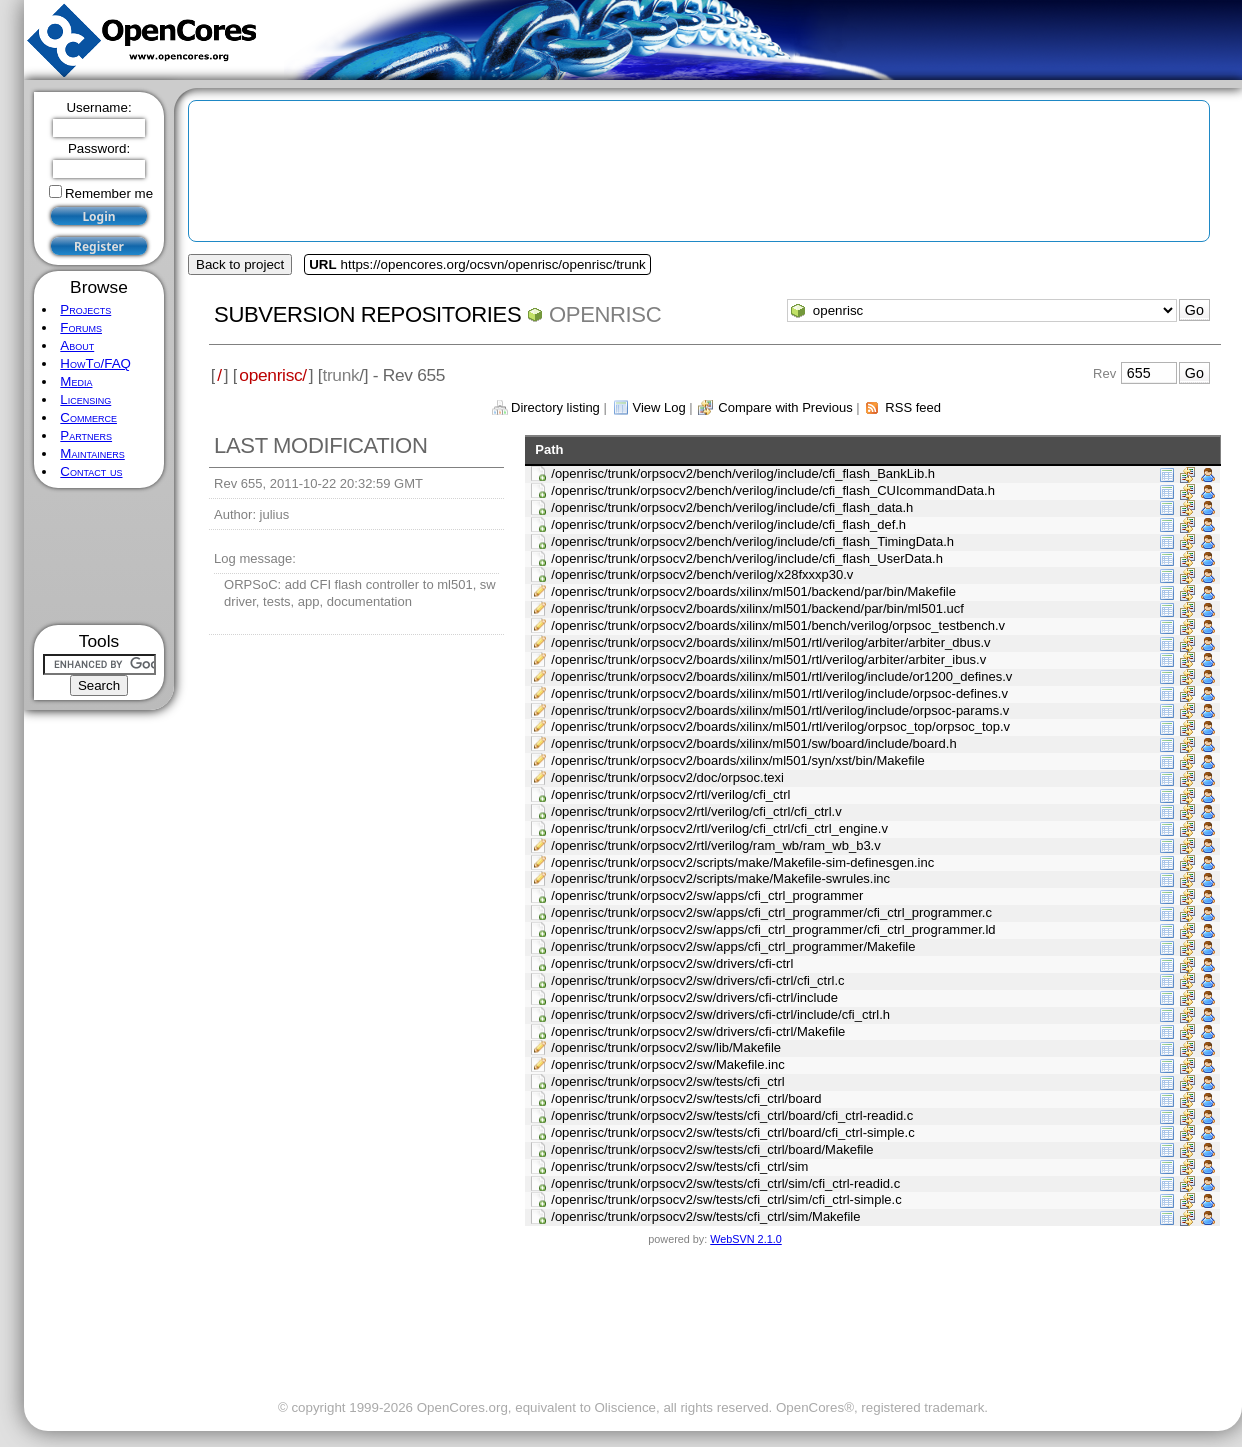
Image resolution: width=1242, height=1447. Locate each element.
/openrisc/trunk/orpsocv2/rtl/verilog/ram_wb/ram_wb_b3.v (715, 845)
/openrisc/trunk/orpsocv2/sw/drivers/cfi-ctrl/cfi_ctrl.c (697, 980)
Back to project (240, 264)
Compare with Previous (785, 407)
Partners (86, 435)
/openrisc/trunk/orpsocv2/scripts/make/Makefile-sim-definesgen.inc (742, 862)
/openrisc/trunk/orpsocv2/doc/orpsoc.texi (667, 777)
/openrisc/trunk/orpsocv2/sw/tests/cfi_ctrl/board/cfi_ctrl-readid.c (732, 1115)
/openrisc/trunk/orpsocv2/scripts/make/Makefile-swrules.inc (720, 878)
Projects (85, 309)
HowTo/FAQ (95, 363)
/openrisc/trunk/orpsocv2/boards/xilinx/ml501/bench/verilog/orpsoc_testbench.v (778, 625)
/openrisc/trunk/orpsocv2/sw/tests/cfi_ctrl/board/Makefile (712, 1149)
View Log (658, 407)
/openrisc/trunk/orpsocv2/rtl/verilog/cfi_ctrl (670, 794)
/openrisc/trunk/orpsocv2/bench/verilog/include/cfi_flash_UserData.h (747, 558)
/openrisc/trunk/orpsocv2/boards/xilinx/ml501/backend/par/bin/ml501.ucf (757, 608)
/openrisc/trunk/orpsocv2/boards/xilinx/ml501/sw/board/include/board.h (753, 743)
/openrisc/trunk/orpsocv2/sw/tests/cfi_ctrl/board (686, 1098)
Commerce (88, 417)
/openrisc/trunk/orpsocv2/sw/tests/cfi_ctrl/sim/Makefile (705, 1216)
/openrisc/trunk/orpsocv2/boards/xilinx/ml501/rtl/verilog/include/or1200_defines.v (781, 676)
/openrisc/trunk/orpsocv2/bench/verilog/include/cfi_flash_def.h (728, 524)
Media (76, 381)
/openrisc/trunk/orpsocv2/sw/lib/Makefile (666, 1047)
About (77, 345)
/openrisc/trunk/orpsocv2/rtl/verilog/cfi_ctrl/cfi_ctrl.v (696, 811)
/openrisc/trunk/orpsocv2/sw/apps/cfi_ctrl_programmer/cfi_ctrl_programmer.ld (773, 929)
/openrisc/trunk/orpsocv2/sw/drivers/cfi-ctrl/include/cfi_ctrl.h (720, 1014)
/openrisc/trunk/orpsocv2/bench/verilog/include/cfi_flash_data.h (732, 507)
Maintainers (92, 453)
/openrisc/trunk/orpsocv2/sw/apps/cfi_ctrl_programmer (707, 895)
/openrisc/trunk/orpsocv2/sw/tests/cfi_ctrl (667, 1081)
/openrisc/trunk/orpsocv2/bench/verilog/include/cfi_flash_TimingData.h (752, 541)
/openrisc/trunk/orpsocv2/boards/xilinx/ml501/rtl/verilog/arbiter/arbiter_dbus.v (770, 642)
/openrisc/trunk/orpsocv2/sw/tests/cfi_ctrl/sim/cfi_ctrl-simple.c (726, 1199)
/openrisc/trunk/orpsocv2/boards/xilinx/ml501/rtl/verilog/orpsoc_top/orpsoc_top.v (780, 726)
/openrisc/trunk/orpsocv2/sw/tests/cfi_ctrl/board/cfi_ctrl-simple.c (732, 1132)
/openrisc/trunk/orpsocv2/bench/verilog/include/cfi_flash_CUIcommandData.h (773, 490)
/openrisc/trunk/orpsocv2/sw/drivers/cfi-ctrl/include (694, 997)
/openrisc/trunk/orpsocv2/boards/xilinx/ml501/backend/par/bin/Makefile (753, 591)
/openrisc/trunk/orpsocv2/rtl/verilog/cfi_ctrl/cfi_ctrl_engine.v (719, 828)
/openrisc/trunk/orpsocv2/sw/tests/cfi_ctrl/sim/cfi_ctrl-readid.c (725, 1183)
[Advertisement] (99, 556)
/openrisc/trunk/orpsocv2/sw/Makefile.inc (667, 1064)
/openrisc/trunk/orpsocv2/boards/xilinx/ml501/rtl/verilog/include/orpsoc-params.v (780, 710)
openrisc (605, 314)
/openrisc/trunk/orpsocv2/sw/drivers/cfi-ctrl (672, 963)
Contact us (91, 471)
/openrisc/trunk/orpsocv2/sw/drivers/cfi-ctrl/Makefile (698, 1031)
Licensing (85, 399)
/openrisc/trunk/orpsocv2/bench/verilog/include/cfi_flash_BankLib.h (743, 473)
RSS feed (913, 407)
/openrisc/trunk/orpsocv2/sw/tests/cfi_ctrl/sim (679, 1166)
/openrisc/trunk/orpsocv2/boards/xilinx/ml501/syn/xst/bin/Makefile (738, 760)
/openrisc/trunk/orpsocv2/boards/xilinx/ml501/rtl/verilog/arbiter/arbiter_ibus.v (768, 659)
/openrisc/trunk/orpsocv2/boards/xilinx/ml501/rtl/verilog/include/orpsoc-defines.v (779, 693)
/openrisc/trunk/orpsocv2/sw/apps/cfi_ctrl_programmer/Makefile (733, 946)
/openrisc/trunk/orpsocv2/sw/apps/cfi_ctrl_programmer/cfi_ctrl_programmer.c (771, 912)
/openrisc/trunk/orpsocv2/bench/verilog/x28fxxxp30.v (702, 574)
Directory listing (555, 407)
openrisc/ (273, 375)
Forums (81, 327)
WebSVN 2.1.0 (745, 1239)
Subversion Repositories (367, 314)
